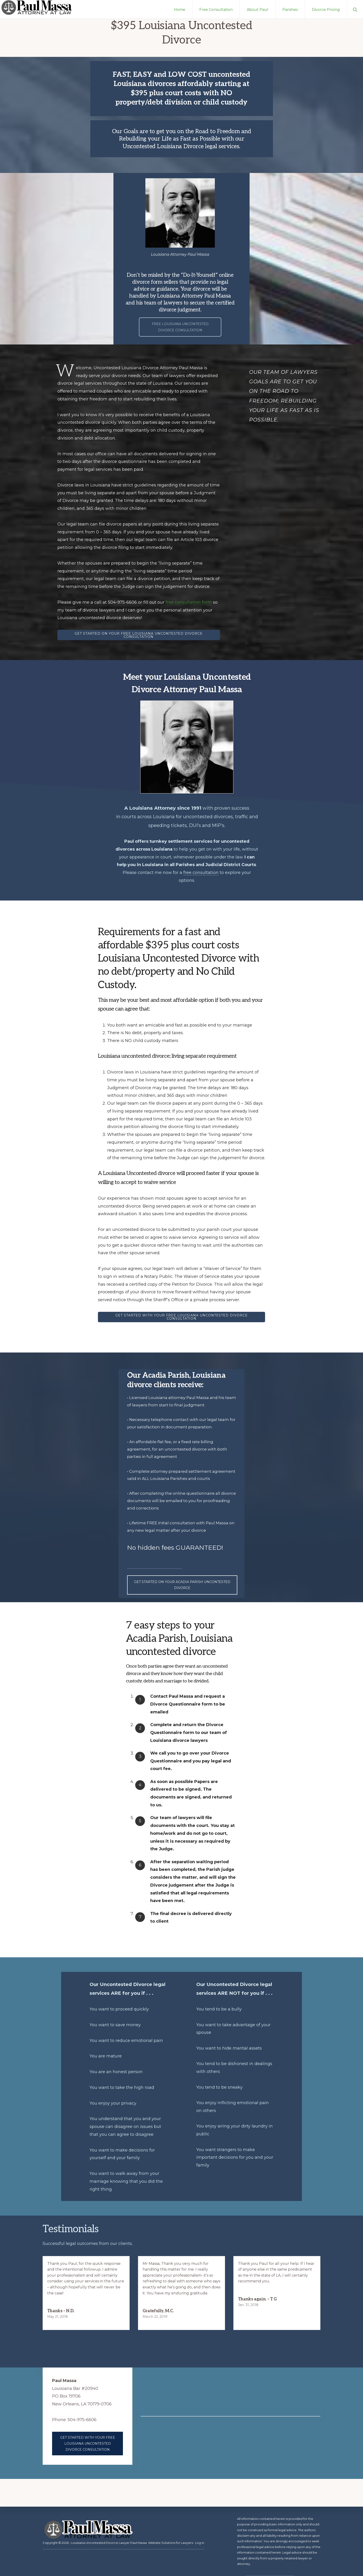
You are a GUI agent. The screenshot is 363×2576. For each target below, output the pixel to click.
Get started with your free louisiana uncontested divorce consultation (87, 2443)
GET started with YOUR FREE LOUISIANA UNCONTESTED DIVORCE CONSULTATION (181, 1317)
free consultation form (189, 602)
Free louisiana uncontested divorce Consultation (180, 327)
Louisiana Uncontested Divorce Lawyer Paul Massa (109, 2543)
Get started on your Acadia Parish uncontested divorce (182, 1585)
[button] (355, 9)
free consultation (201, 872)
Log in (199, 2543)
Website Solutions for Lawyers (170, 2543)
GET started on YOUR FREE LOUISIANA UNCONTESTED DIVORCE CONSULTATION (139, 635)
